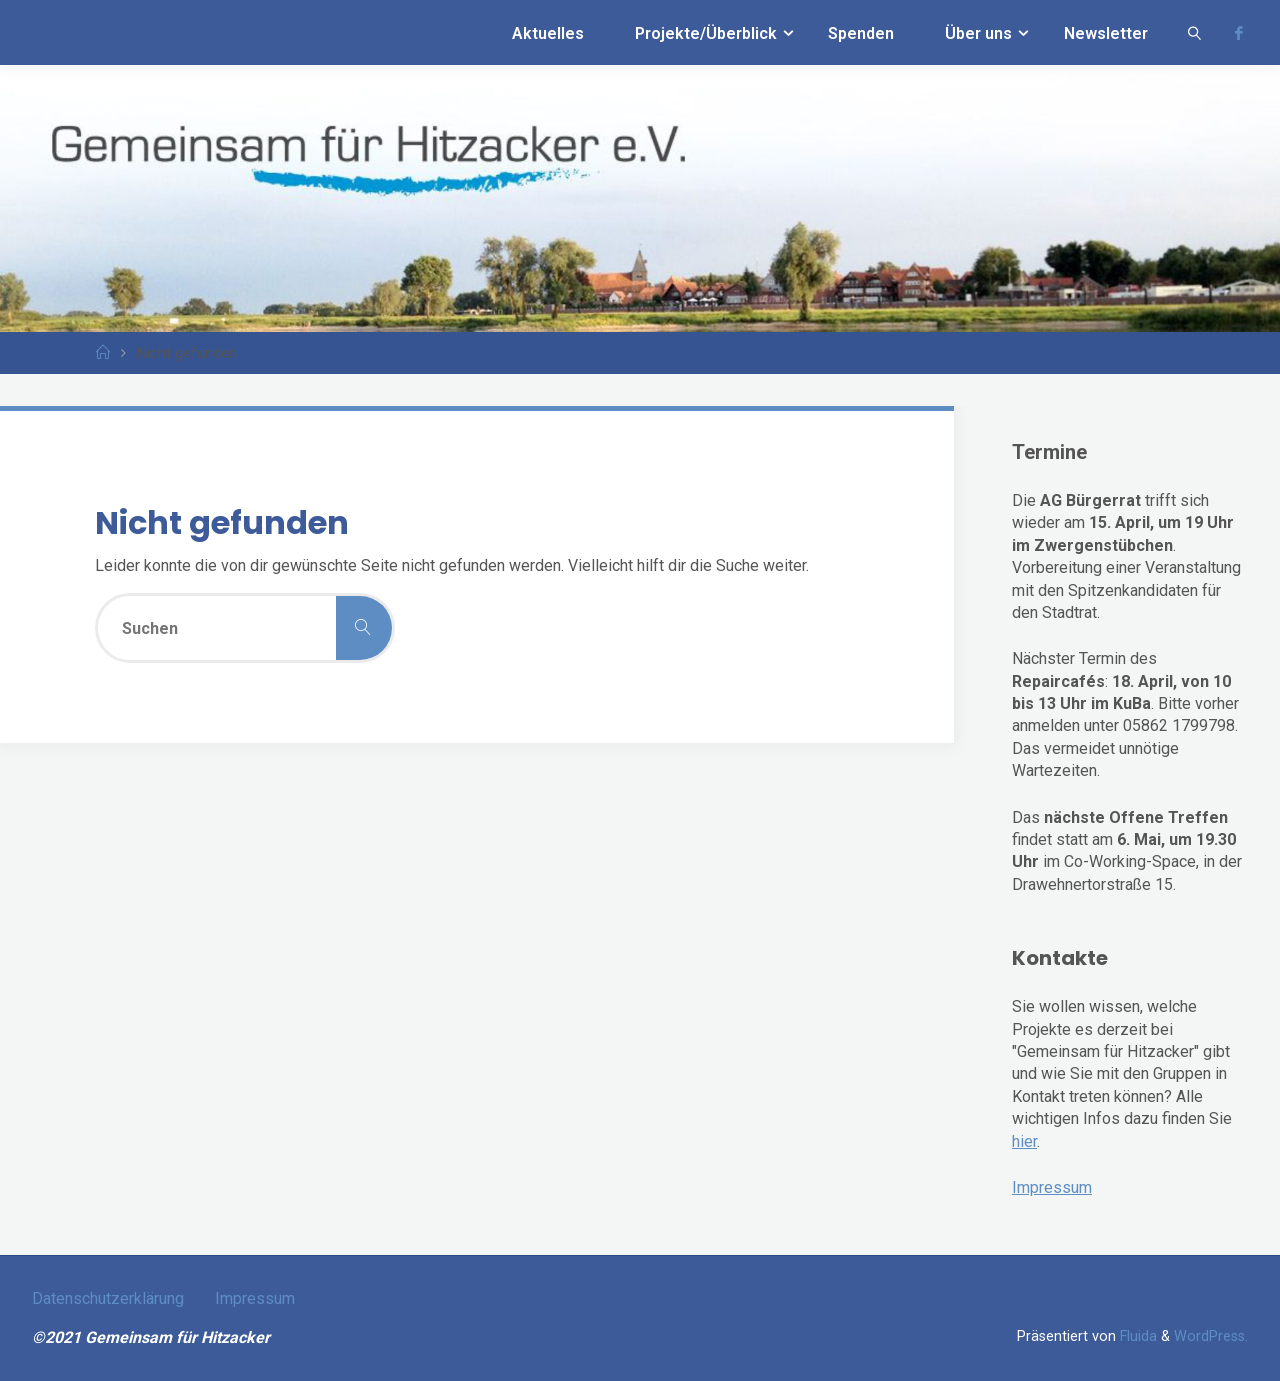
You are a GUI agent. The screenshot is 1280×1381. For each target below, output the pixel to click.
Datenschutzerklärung (108, 1298)
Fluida (1136, 1336)
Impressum (1052, 1187)
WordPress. (1211, 1336)
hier (1024, 1141)
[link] (1194, 32)
